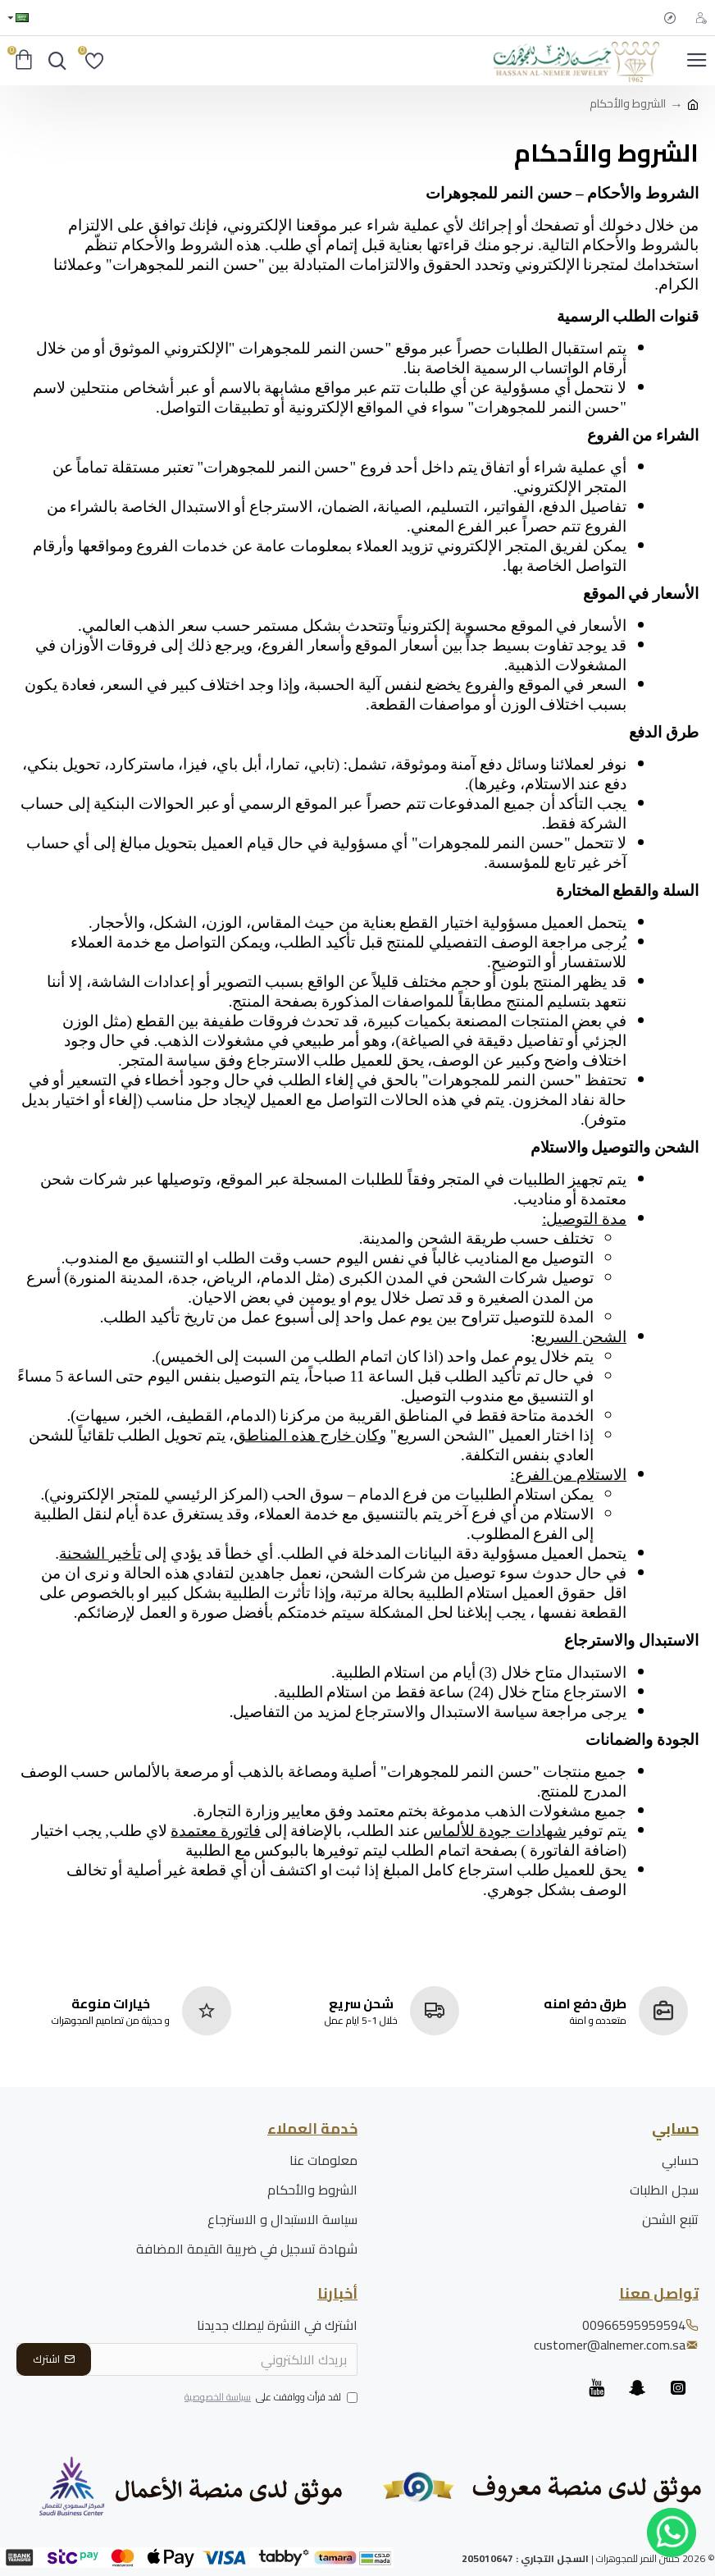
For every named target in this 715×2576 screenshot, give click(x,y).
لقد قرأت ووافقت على (270, 2398)
